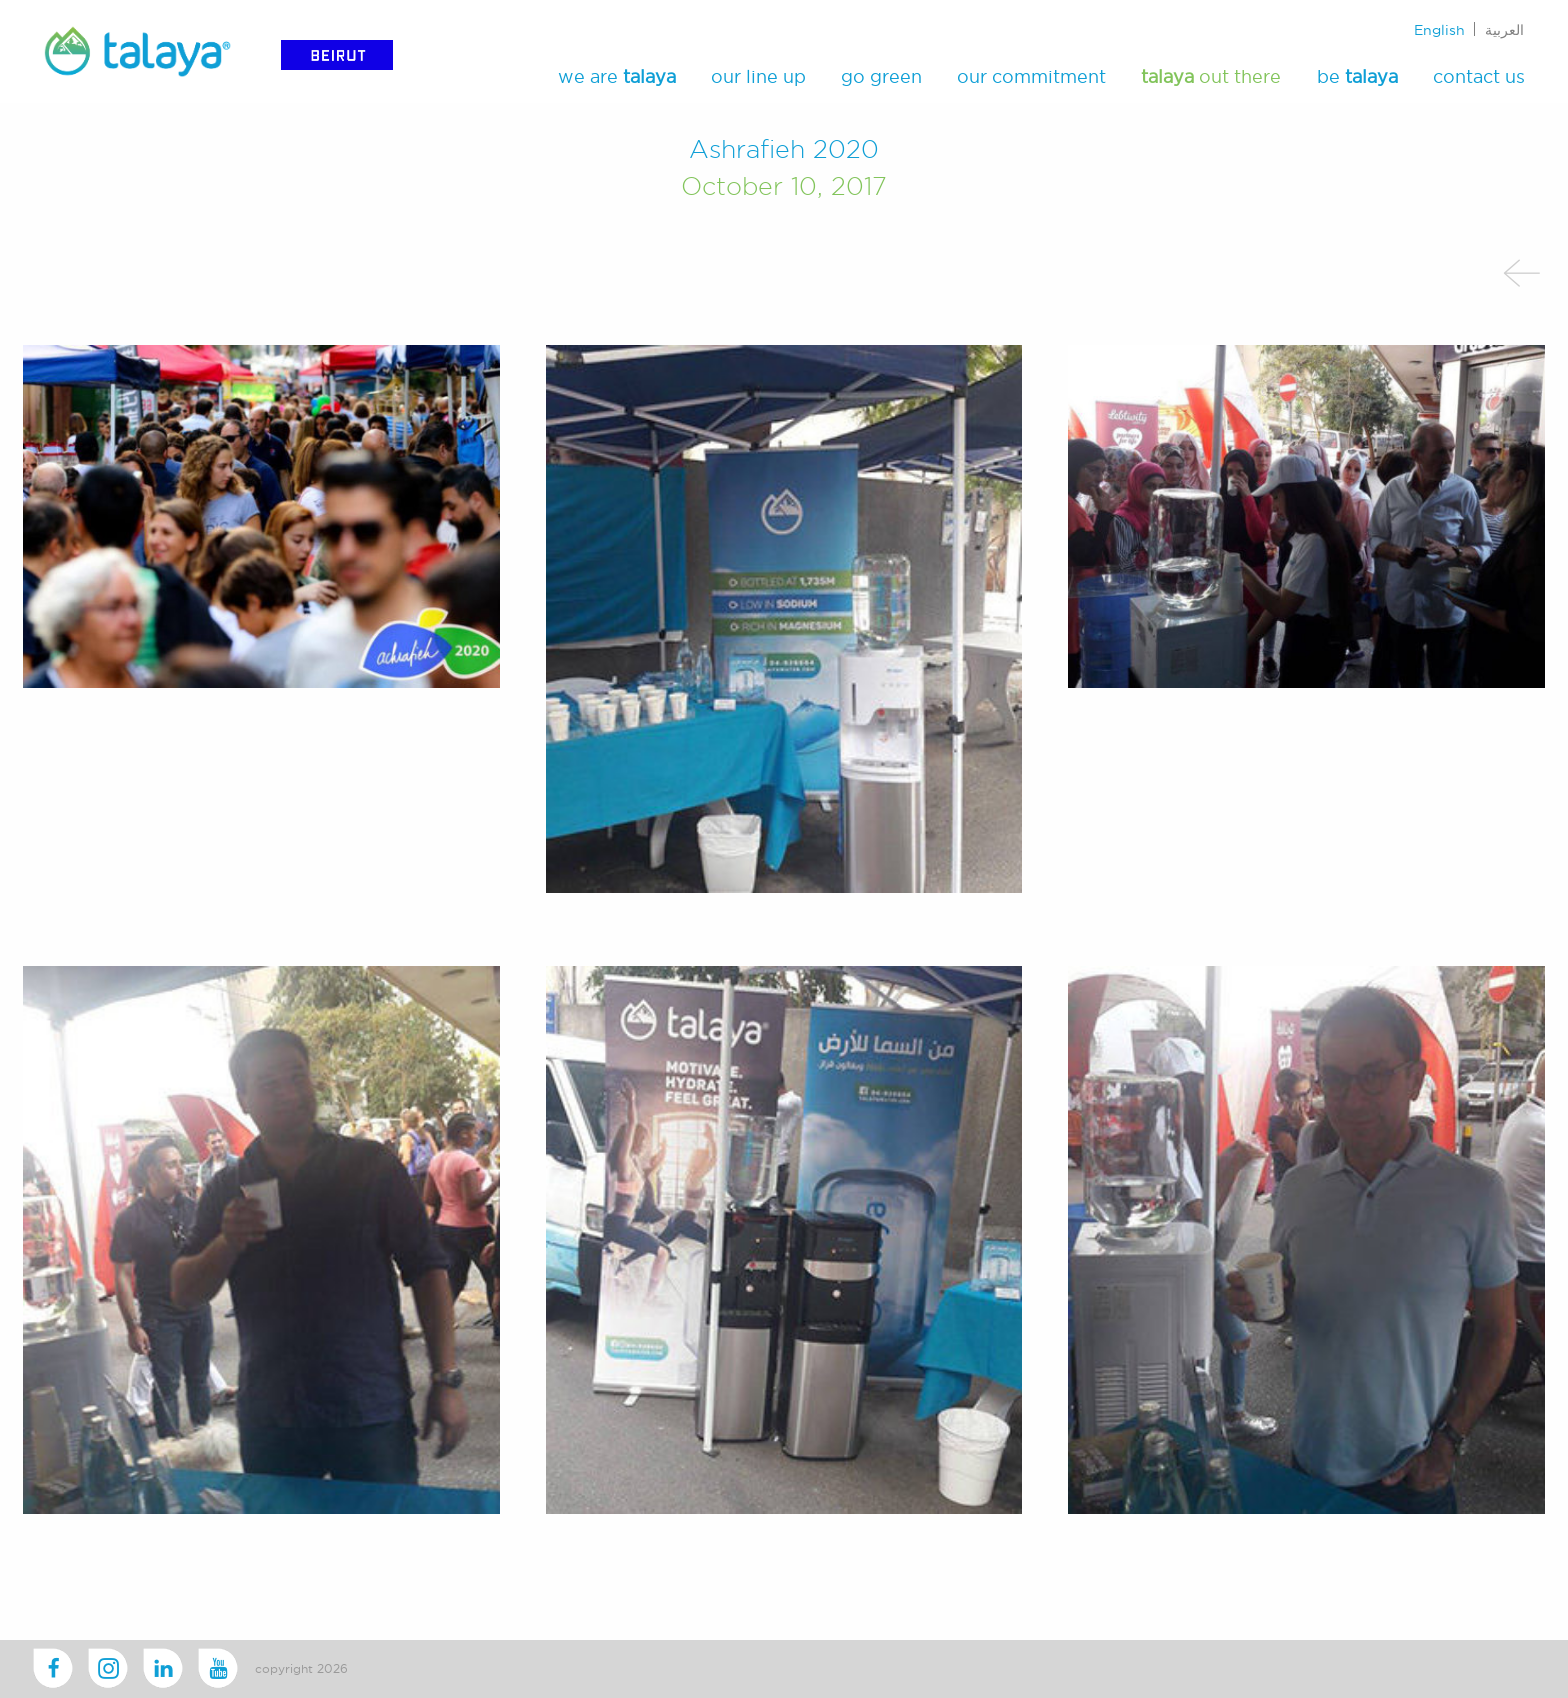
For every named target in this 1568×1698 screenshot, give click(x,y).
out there (1211, 76)
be (1357, 76)
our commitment (1031, 76)
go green (881, 76)
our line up (758, 76)
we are (617, 76)
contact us (1479, 76)
